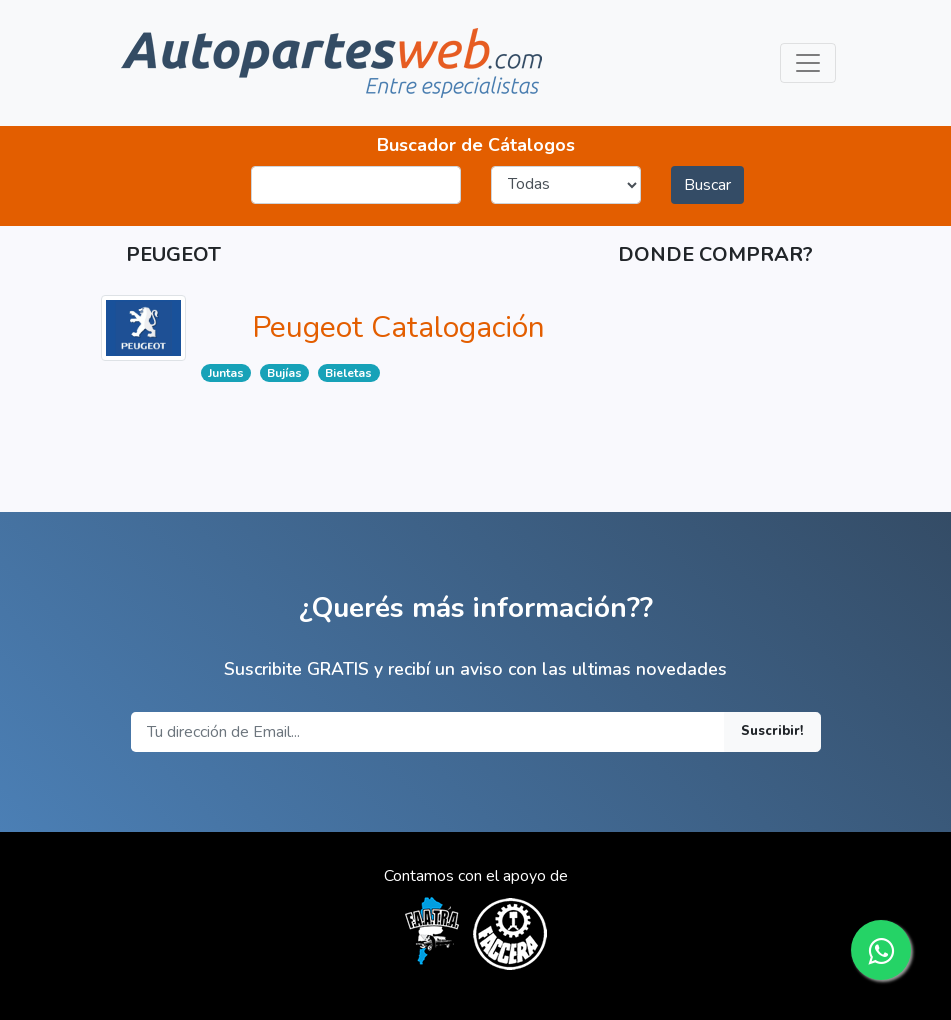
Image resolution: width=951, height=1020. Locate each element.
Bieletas (348, 373)
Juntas (226, 373)
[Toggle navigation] (808, 63)
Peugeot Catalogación (398, 327)
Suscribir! (772, 731)
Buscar (707, 185)
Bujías (284, 373)
